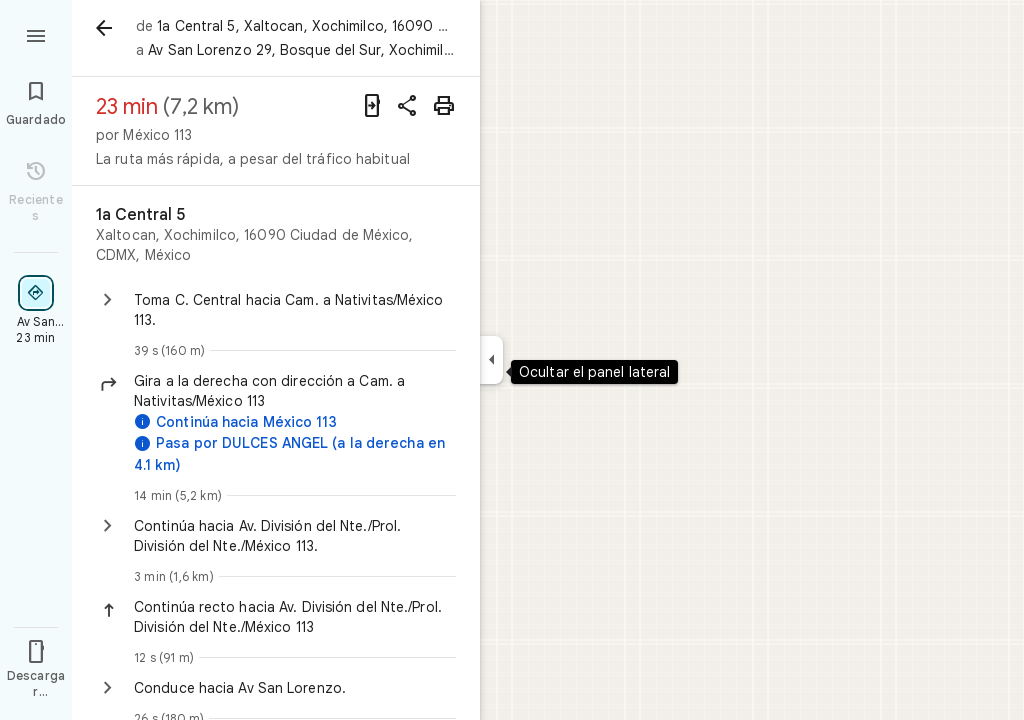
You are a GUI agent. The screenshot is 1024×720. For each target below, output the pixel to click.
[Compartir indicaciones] (408, 106)
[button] (295, 391)
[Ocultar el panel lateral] (491, 360)
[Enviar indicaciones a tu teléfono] (372, 106)
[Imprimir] (444, 106)
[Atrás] (104, 28)
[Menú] (36, 34)
